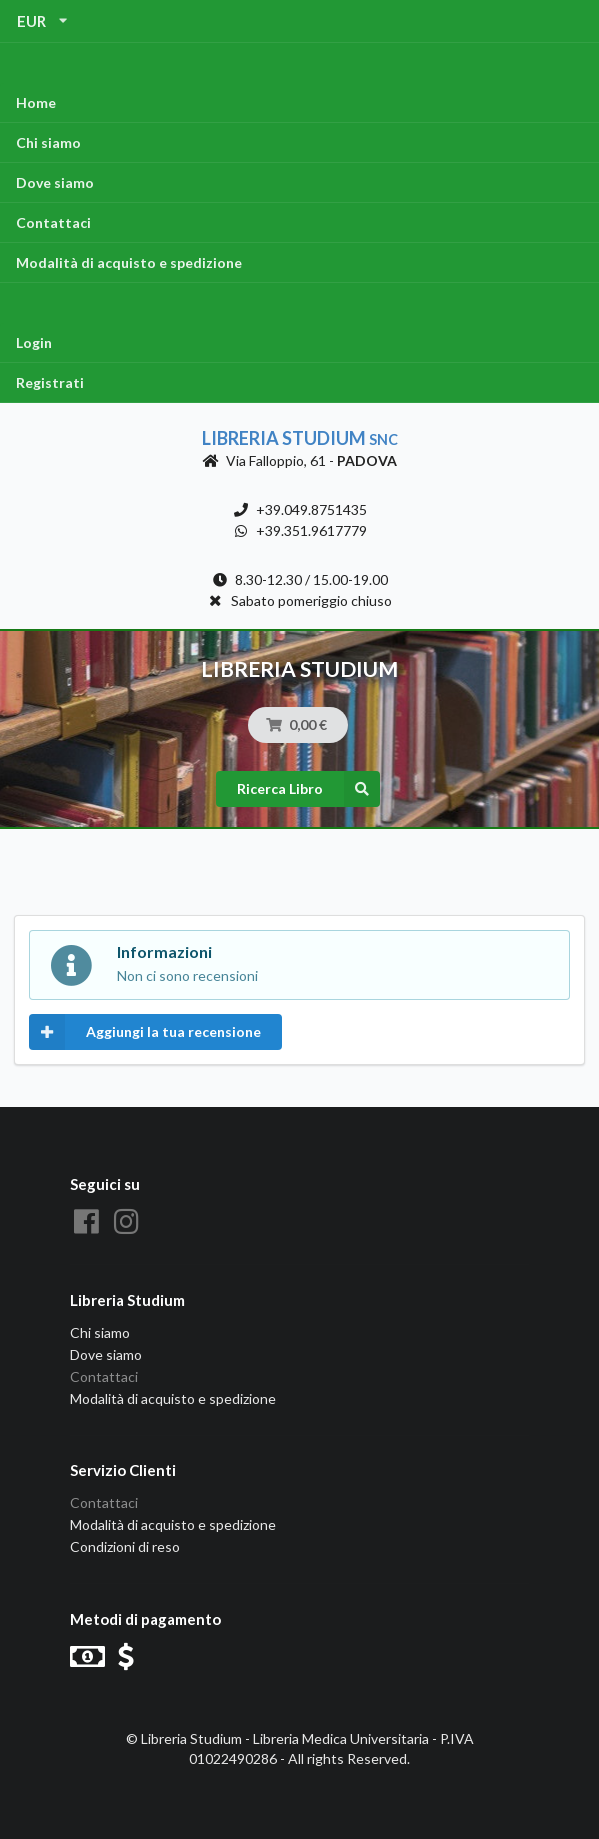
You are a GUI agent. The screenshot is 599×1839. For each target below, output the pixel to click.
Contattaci (53, 222)
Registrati (50, 382)
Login (34, 342)
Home (36, 102)
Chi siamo (48, 142)
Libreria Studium (300, 438)
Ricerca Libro (308, 789)
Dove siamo (55, 182)
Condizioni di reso (125, 1546)
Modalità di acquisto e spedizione (129, 262)
